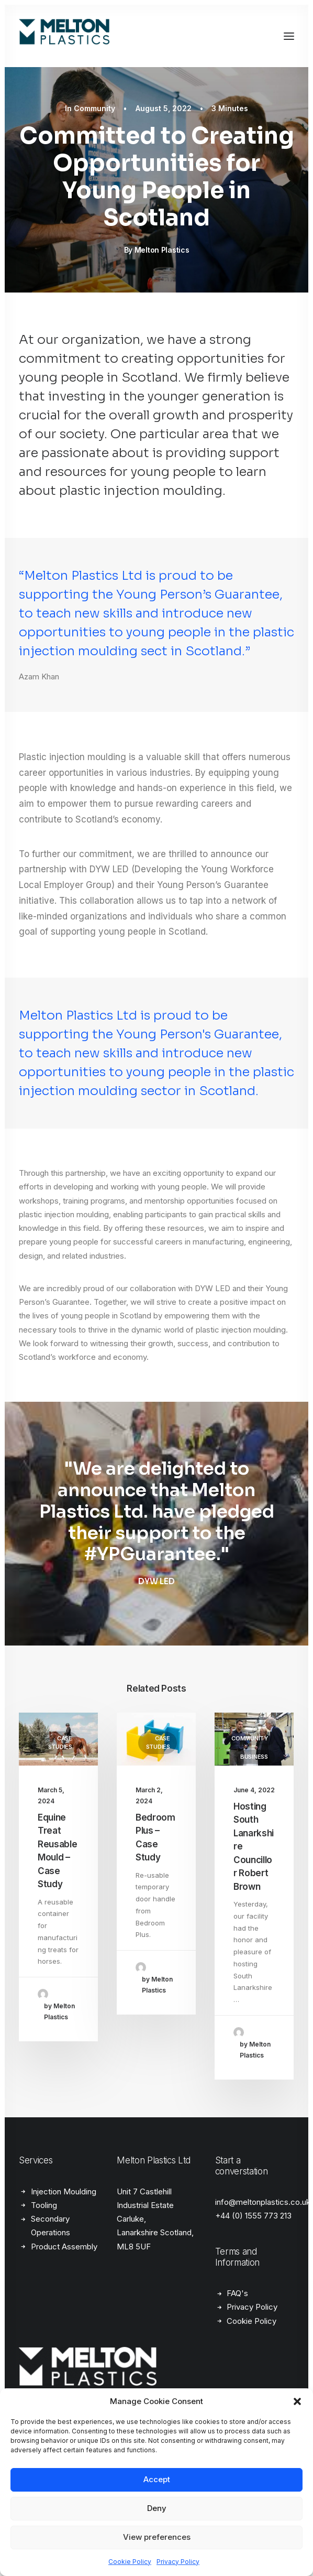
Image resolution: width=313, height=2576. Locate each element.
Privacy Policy (177, 2562)
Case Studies (60, 1743)
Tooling (44, 2205)
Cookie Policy (129, 2562)
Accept (156, 2479)
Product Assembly (64, 2247)
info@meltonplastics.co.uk (262, 2202)
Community (94, 108)
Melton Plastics (162, 249)
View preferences (157, 2537)
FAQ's (237, 2293)
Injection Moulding (63, 2191)
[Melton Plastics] (79, 36)
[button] (297, 2401)
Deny (156, 2508)
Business (254, 1756)
